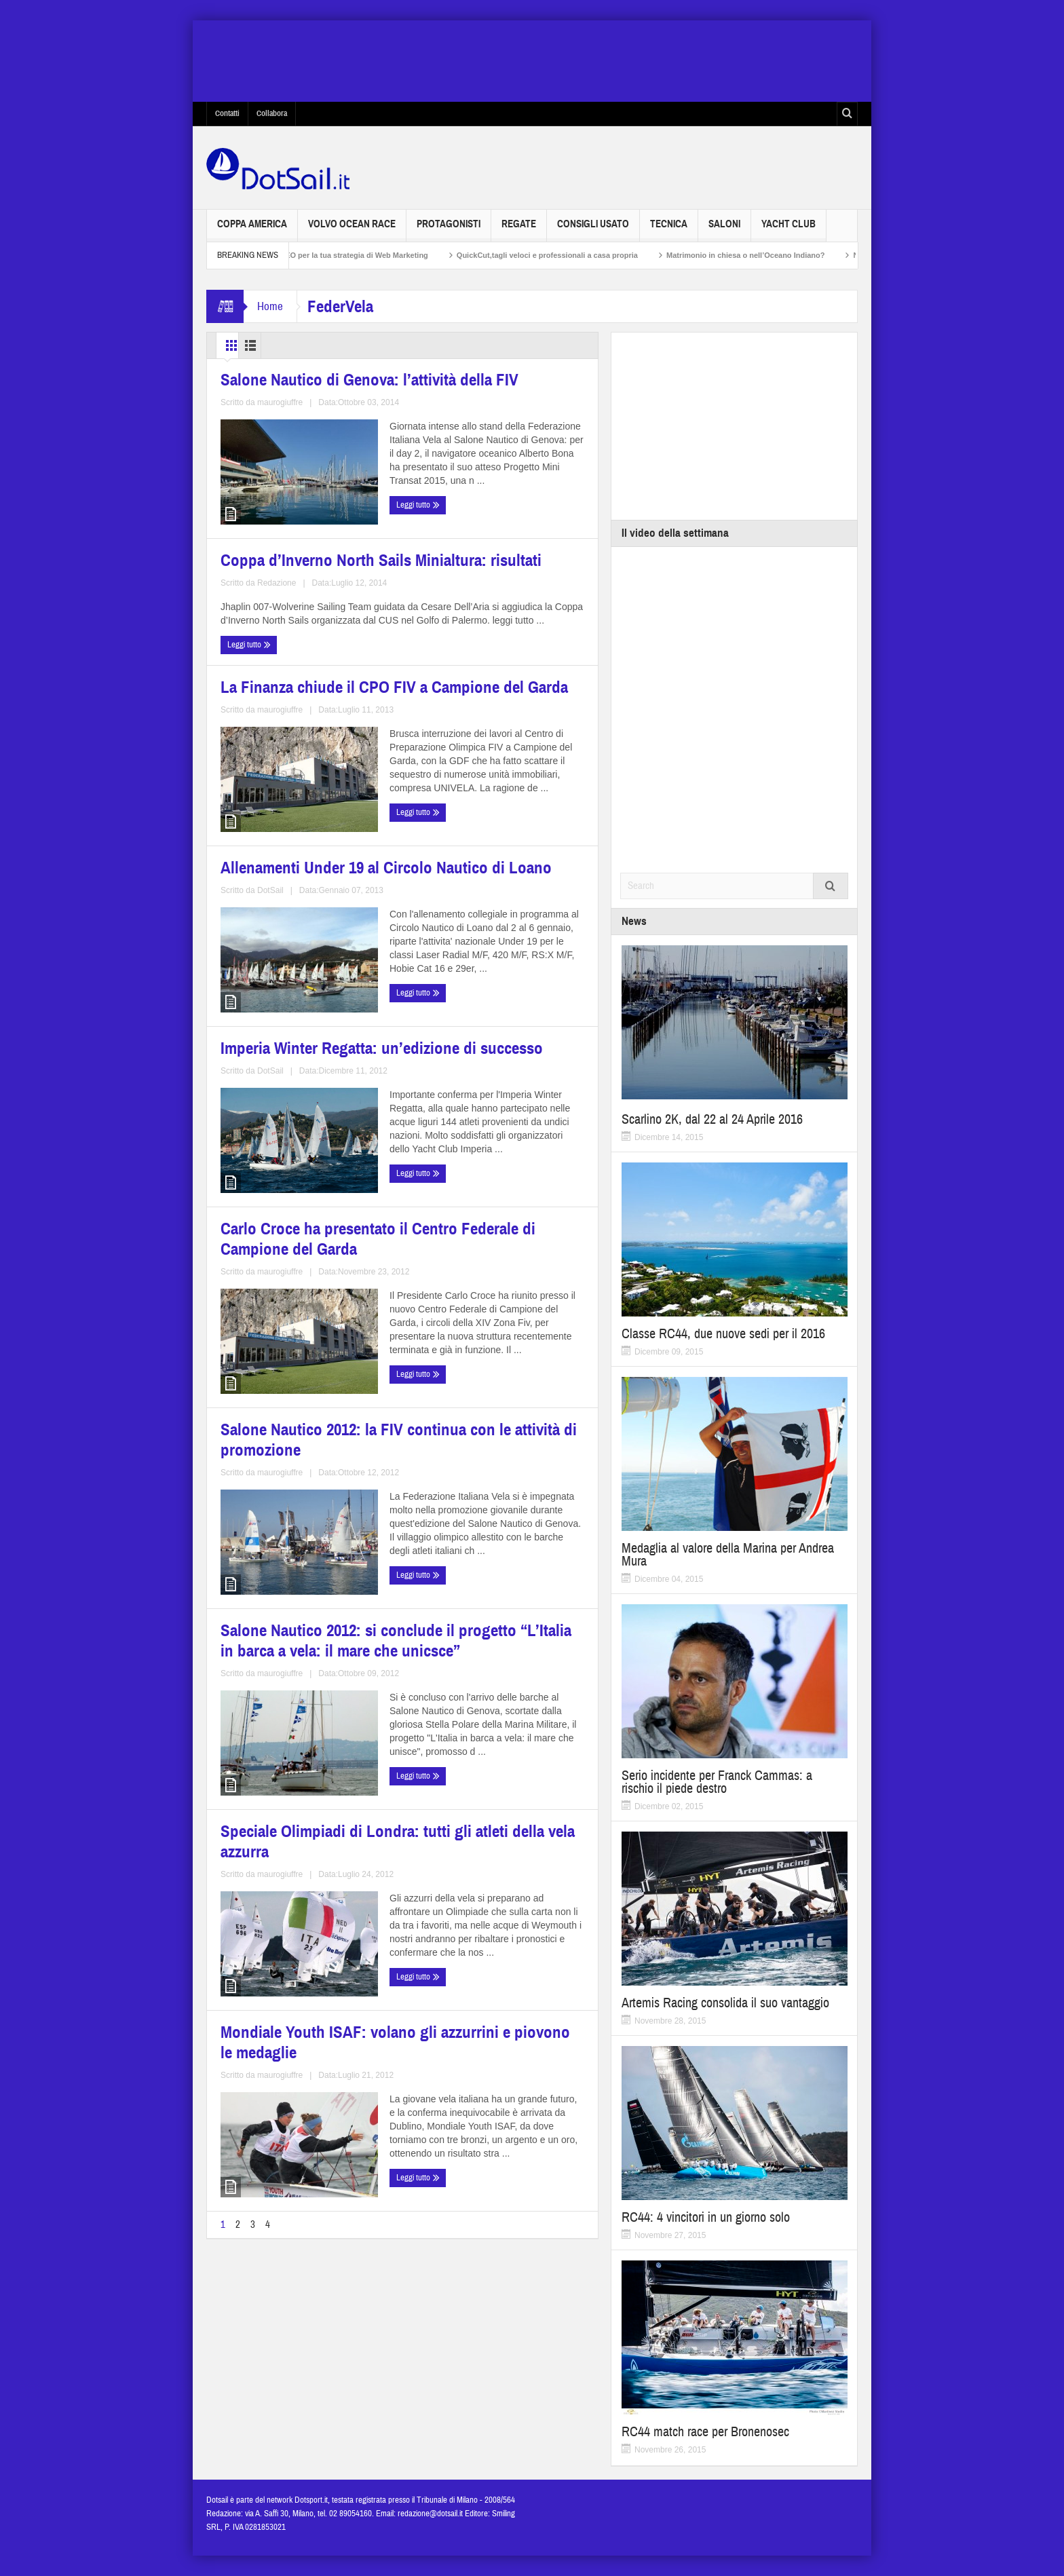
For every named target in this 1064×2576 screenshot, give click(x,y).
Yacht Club (788, 230)
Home (270, 306)
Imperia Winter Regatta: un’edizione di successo (279, 1069)
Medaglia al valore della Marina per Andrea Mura (728, 1555)
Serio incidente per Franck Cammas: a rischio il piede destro (717, 1782)
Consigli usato (593, 230)
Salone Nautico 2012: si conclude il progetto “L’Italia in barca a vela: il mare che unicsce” (499, 1372)
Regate (518, 230)
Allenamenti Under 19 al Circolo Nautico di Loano (493, 790)
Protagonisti (448, 230)
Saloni (724, 230)
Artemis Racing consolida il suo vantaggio (725, 2002)
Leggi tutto (245, 617)
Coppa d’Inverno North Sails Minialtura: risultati (484, 384)
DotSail (507, 870)
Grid (239, 345)
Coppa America (252, 230)
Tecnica (669, 230)
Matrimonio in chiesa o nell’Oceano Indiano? (766, 255)
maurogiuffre (318, 591)
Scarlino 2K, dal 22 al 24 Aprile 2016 (712, 1119)
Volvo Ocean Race (352, 230)
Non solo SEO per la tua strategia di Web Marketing (358, 255)
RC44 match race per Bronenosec (705, 2431)
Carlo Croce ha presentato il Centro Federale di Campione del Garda (496, 1077)
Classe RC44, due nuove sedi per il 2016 (723, 1333)
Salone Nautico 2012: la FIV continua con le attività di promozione (286, 1372)
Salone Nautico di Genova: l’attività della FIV (285, 511)
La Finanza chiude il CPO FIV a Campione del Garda (295, 790)
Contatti (227, 113)
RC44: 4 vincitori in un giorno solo (706, 2217)
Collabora (271, 113)
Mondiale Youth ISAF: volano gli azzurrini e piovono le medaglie (494, 1660)
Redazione (504, 465)
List (291, 345)
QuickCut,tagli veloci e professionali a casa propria (567, 255)
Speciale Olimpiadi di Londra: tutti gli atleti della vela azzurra (303, 1660)
